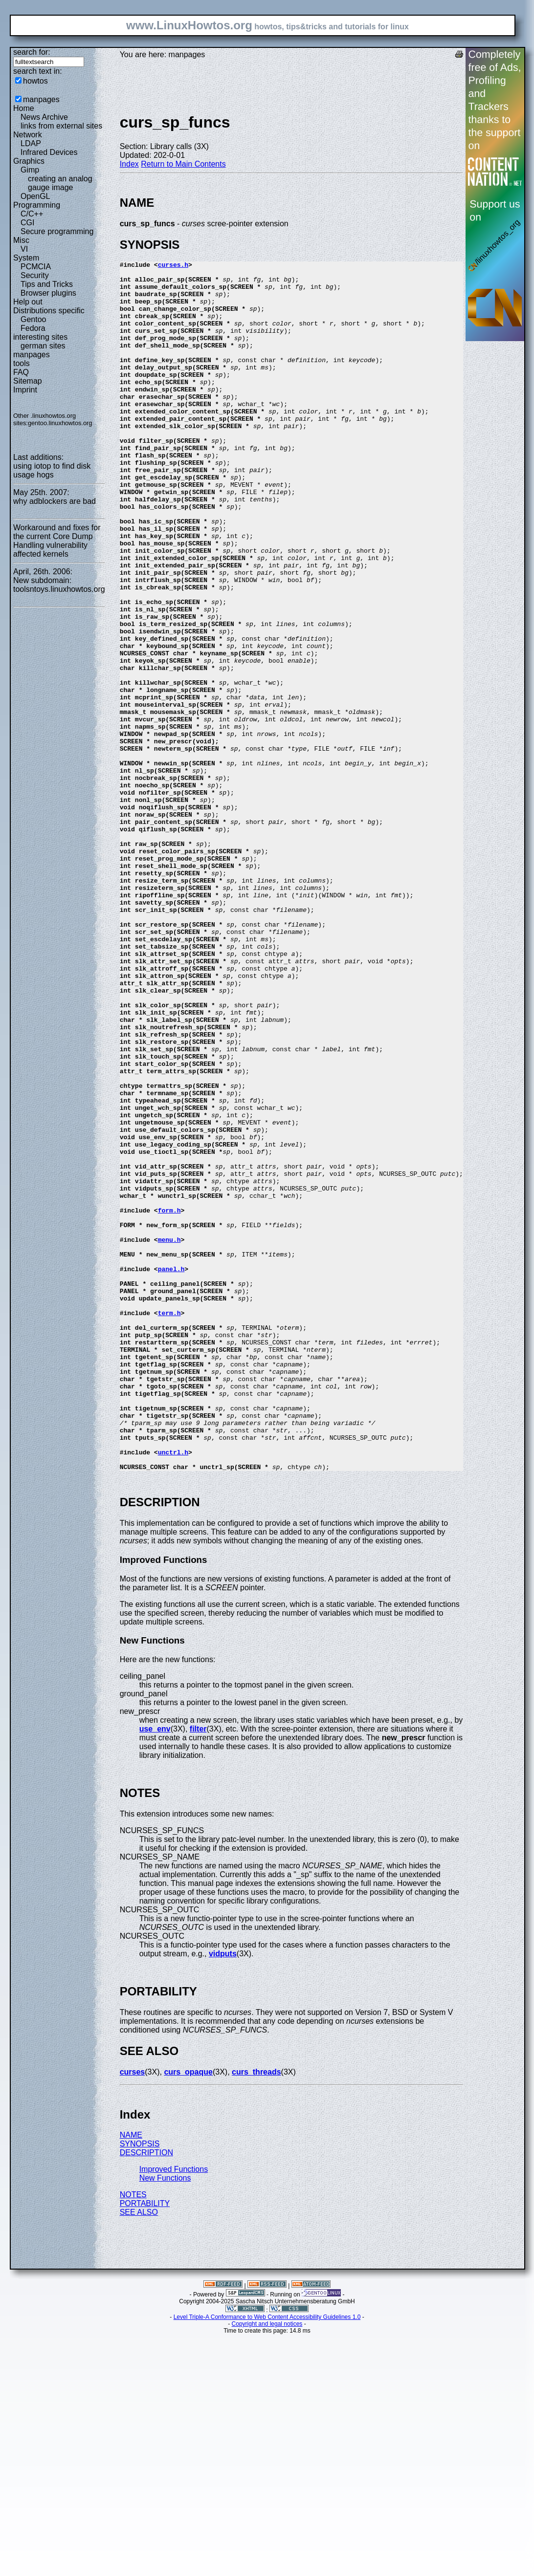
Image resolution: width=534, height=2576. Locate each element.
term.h (169, 1523)
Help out (28, 302)
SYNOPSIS (140, 2385)
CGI (27, 222)
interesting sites (40, 337)
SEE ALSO (139, 2454)
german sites (43, 346)
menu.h (169, 1435)
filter (198, 1971)
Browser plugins (48, 293)
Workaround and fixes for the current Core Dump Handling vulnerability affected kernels (56, 540)
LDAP (31, 143)
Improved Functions (173, 2411)
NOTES (133, 2436)
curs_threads (256, 2314)
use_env (155, 1971)
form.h (169, 1400)
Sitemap (27, 381)
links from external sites (61, 126)
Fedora (33, 328)
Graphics (28, 161)
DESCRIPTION (146, 2394)
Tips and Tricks (47, 284)
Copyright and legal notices (267, 2565)
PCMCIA (36, 266)
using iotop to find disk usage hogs (51, 470)
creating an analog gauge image (60, 183)
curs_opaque (188, 2314)
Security (35, 275)
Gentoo (33, 319)
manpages (41, 99)
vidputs (223, 2195)
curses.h (173, 265)
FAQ (21, 372)
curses (132, 2314)
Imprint (25, 390)
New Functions (165, 2420)
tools (21, 363)
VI (24, 249)
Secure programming (57, 231)
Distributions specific (49, 310)
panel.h (171, 1471)
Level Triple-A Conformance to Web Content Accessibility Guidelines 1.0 (267, 2558)
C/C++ (32, 214)
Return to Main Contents (183, 164)
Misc (21, 240)
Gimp (30, 170)
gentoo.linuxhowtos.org (60, 423)
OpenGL (35, 196)
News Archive (44, 117)
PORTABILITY (145, 2445)
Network (27, 134)
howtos (35, 81)
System (26, 258)
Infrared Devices (49, 152)
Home (23, 108)
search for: (31, 52)
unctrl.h (173, 1691)
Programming (36, 205)
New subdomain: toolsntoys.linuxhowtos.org (59, 584)
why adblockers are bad (54, 501)
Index (129, 164)
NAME (131, 2377)
